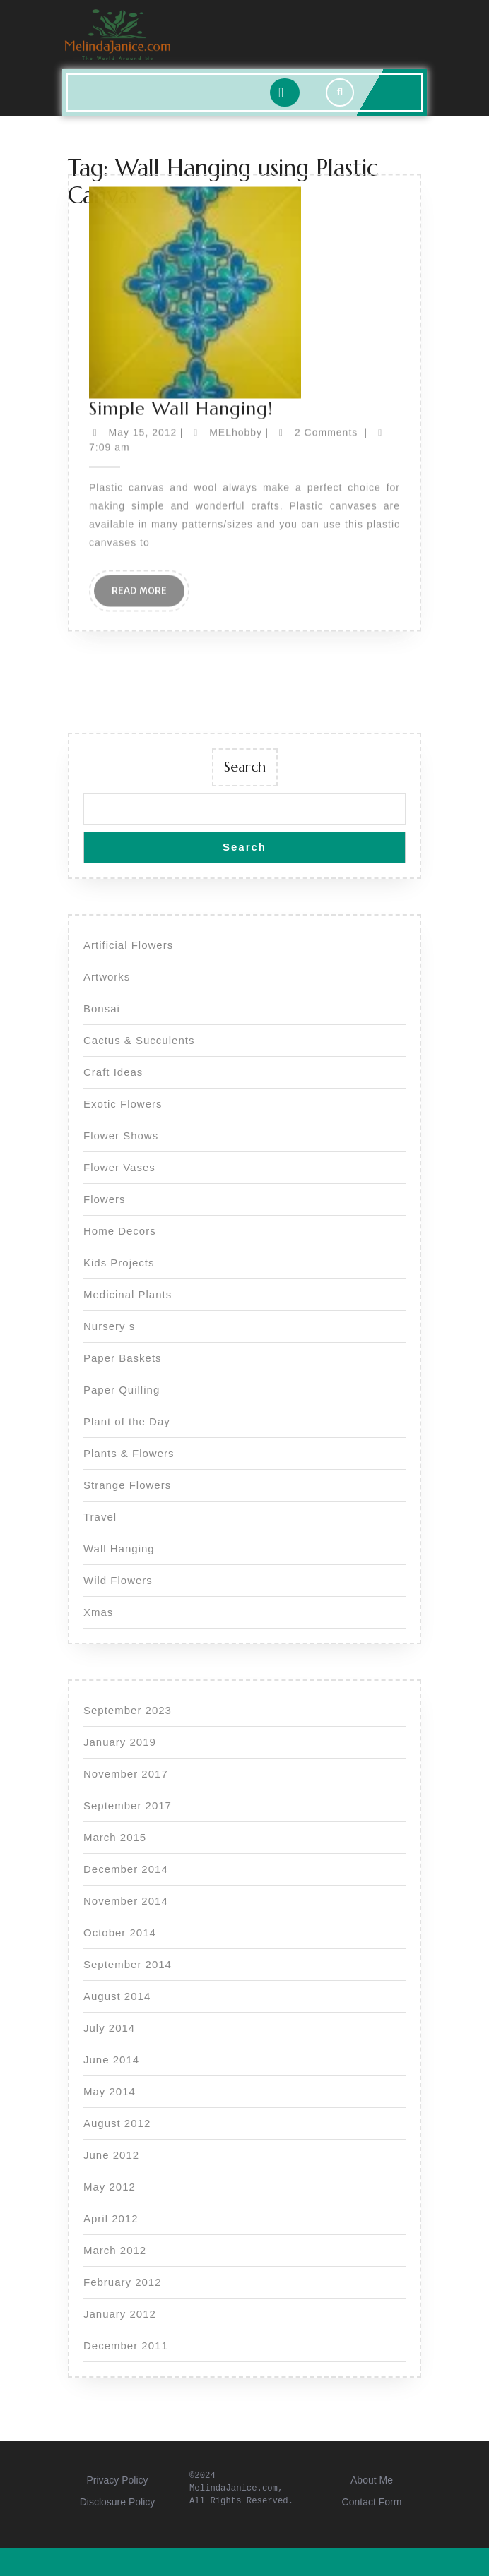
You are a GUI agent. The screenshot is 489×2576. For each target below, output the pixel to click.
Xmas (98, 1612)
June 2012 (111, 2155)
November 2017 (125, 1774)
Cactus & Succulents (138, 1040)
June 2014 (111, 2060)
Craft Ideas (113, 1072)
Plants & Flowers (129, 1453)
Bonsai (101, 1008)
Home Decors (119, 1231)
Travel (100, 1517)
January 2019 (119, 1742)
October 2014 (119, 1933)
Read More (148, 458)
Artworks (106, 977)
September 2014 (127, 1964)
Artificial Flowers (128, 945)
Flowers (104, 1199)
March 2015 (114, 1837)
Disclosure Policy (117, 2502)
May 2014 (109, 2091)
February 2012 (122, 2282)
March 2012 (114, 2250)
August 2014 (117, 1996)
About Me (371, 2480)
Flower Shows (120, 1136)
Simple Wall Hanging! (181, 272)
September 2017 (127, 1805)
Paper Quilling (121, 1390)
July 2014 (109, 2028)
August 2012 (117, 2123)
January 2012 (119, 2314)
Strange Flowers (127, 1485)
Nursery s (109, 1326)
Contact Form (372, 2502)
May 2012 (109, 2187)
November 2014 (125, 1901)
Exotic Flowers (123, 1104)
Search (245, 767)
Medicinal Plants (127, 1294)
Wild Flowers (118, 1580)
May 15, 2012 (143, 295)
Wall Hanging (119, 1548)
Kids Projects (119, 1263)
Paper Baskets (122, 1358)
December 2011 (125, 2346)
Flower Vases (119, 1167)
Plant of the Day (126, 1421)
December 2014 (125, 1869)
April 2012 (111, 2218)
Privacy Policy (117, 2480)
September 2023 (127, 1710)
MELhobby (235, 295)
